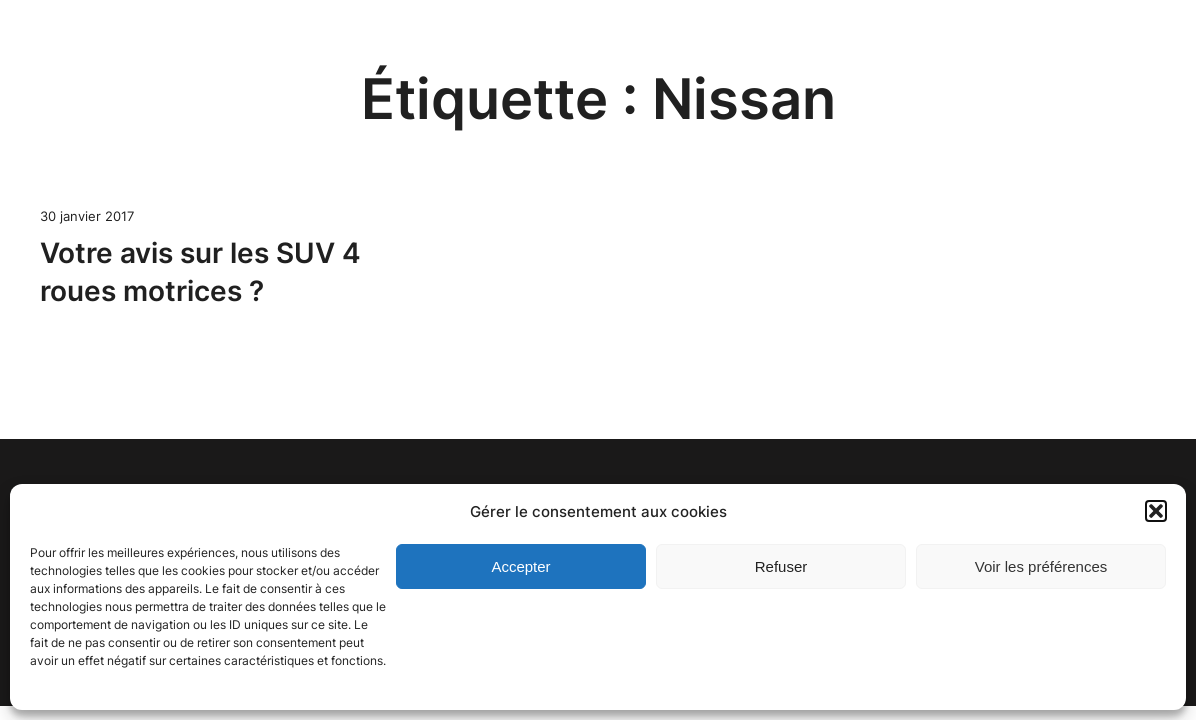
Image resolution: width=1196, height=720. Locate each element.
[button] (1156, 511)
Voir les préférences (1041, 566)
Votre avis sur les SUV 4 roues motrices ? (200, 272)
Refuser (781, 566)
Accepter (520, 566)
